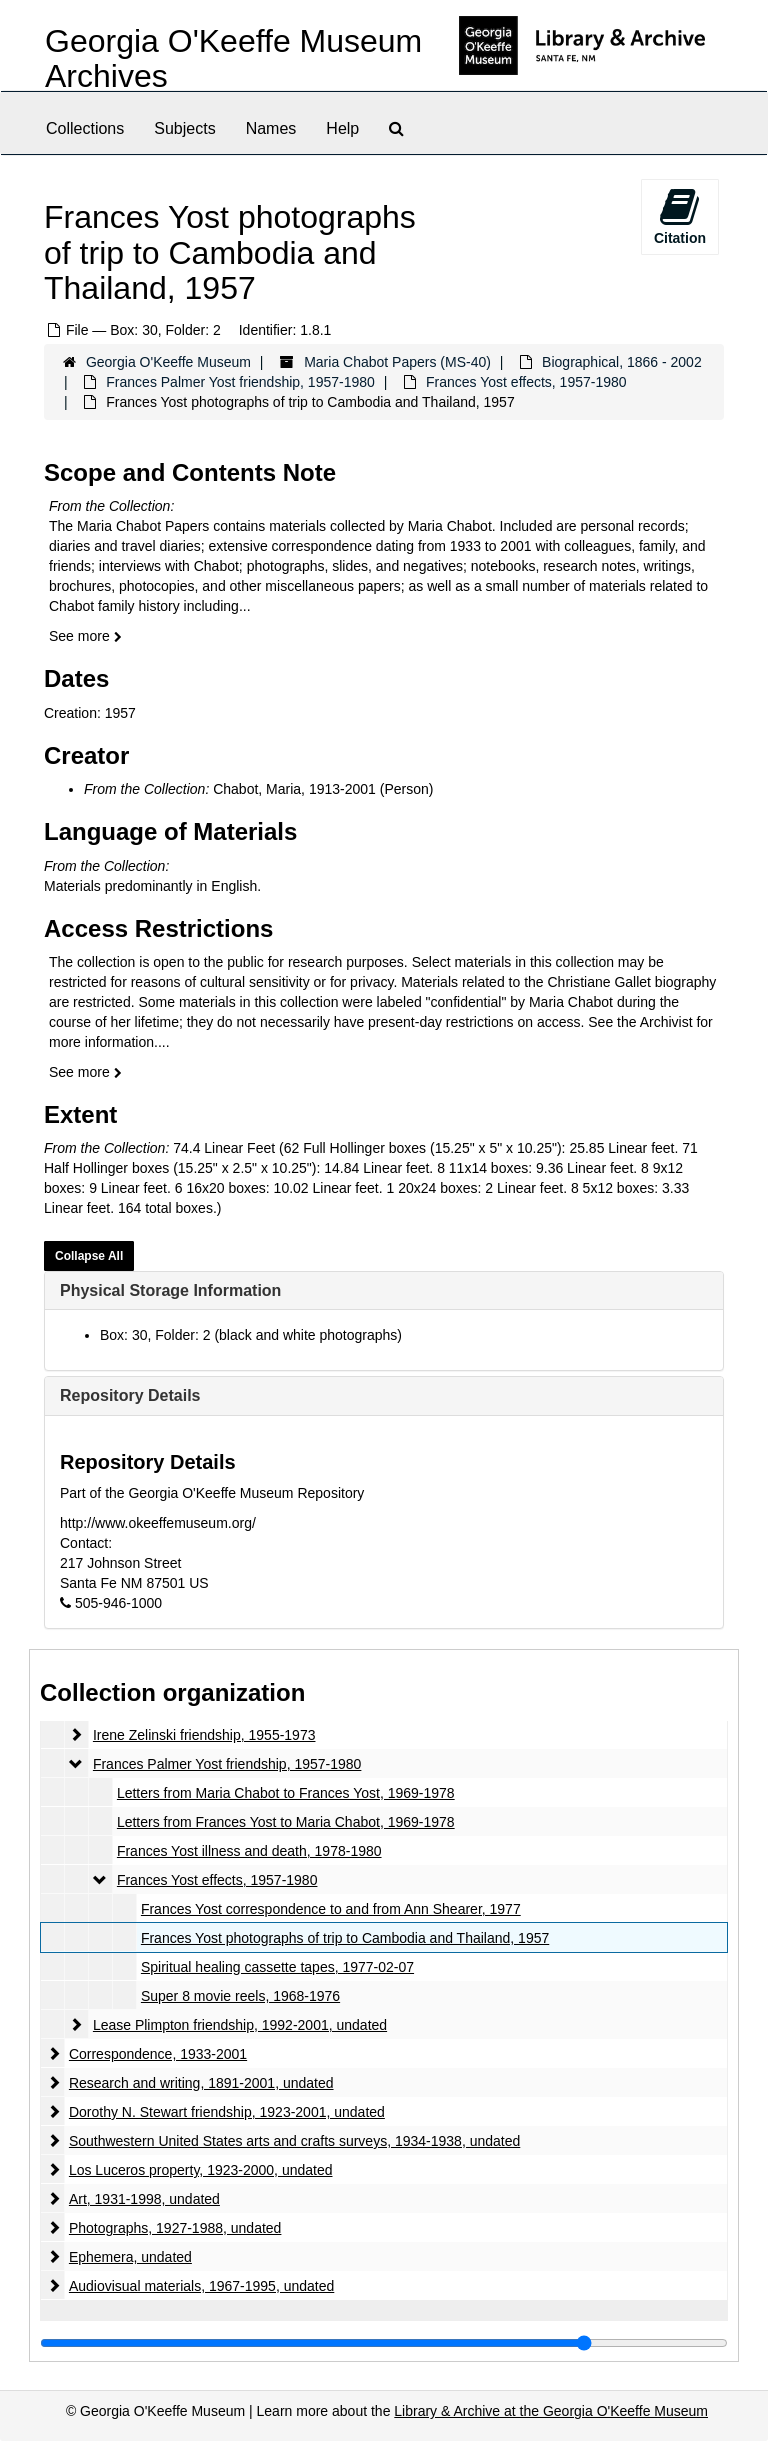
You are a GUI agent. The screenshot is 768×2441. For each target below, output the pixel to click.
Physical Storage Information (170, 1290)
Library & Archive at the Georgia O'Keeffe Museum (551, 2411)
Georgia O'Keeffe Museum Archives (233, 58)
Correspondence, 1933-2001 (158, 2054)
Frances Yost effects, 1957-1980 (526, 382)
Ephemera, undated (130, 2257)
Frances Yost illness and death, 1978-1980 (249, 1851)
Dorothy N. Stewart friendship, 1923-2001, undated (227, 2112)
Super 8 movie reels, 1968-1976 (240, 1996)
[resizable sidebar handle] (384, 2343)
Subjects (184, 128)
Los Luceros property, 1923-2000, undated (201, 2170)
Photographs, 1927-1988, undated (175, 2228)
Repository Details (130, 1395)
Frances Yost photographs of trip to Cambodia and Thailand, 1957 (345, 1938)
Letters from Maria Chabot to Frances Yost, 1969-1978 (286, 1793)
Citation (680, 216)
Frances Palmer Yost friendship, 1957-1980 (240, 382)
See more (85, 636)
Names (271, 128)
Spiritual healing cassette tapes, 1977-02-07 (277, 1967)
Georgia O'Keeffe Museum (168, 362)
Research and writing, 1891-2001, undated (201, 2083)
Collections (85, 128)
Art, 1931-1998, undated (144, 2199)
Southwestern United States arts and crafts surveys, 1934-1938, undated (294, 2141)
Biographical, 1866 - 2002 (622, 362)
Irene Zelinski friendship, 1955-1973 (204, 1735)
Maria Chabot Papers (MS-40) (397, 362)
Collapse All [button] (89, 1256)
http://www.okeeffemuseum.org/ (158, 1523)
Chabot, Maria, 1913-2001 (294, 789)
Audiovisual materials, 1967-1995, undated (201, 2286)
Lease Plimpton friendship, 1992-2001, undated (240, 2025)
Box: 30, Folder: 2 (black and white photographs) (251, 1335)
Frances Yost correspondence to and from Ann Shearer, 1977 (331, 1909)
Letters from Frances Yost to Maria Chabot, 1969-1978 (286, 1822)
